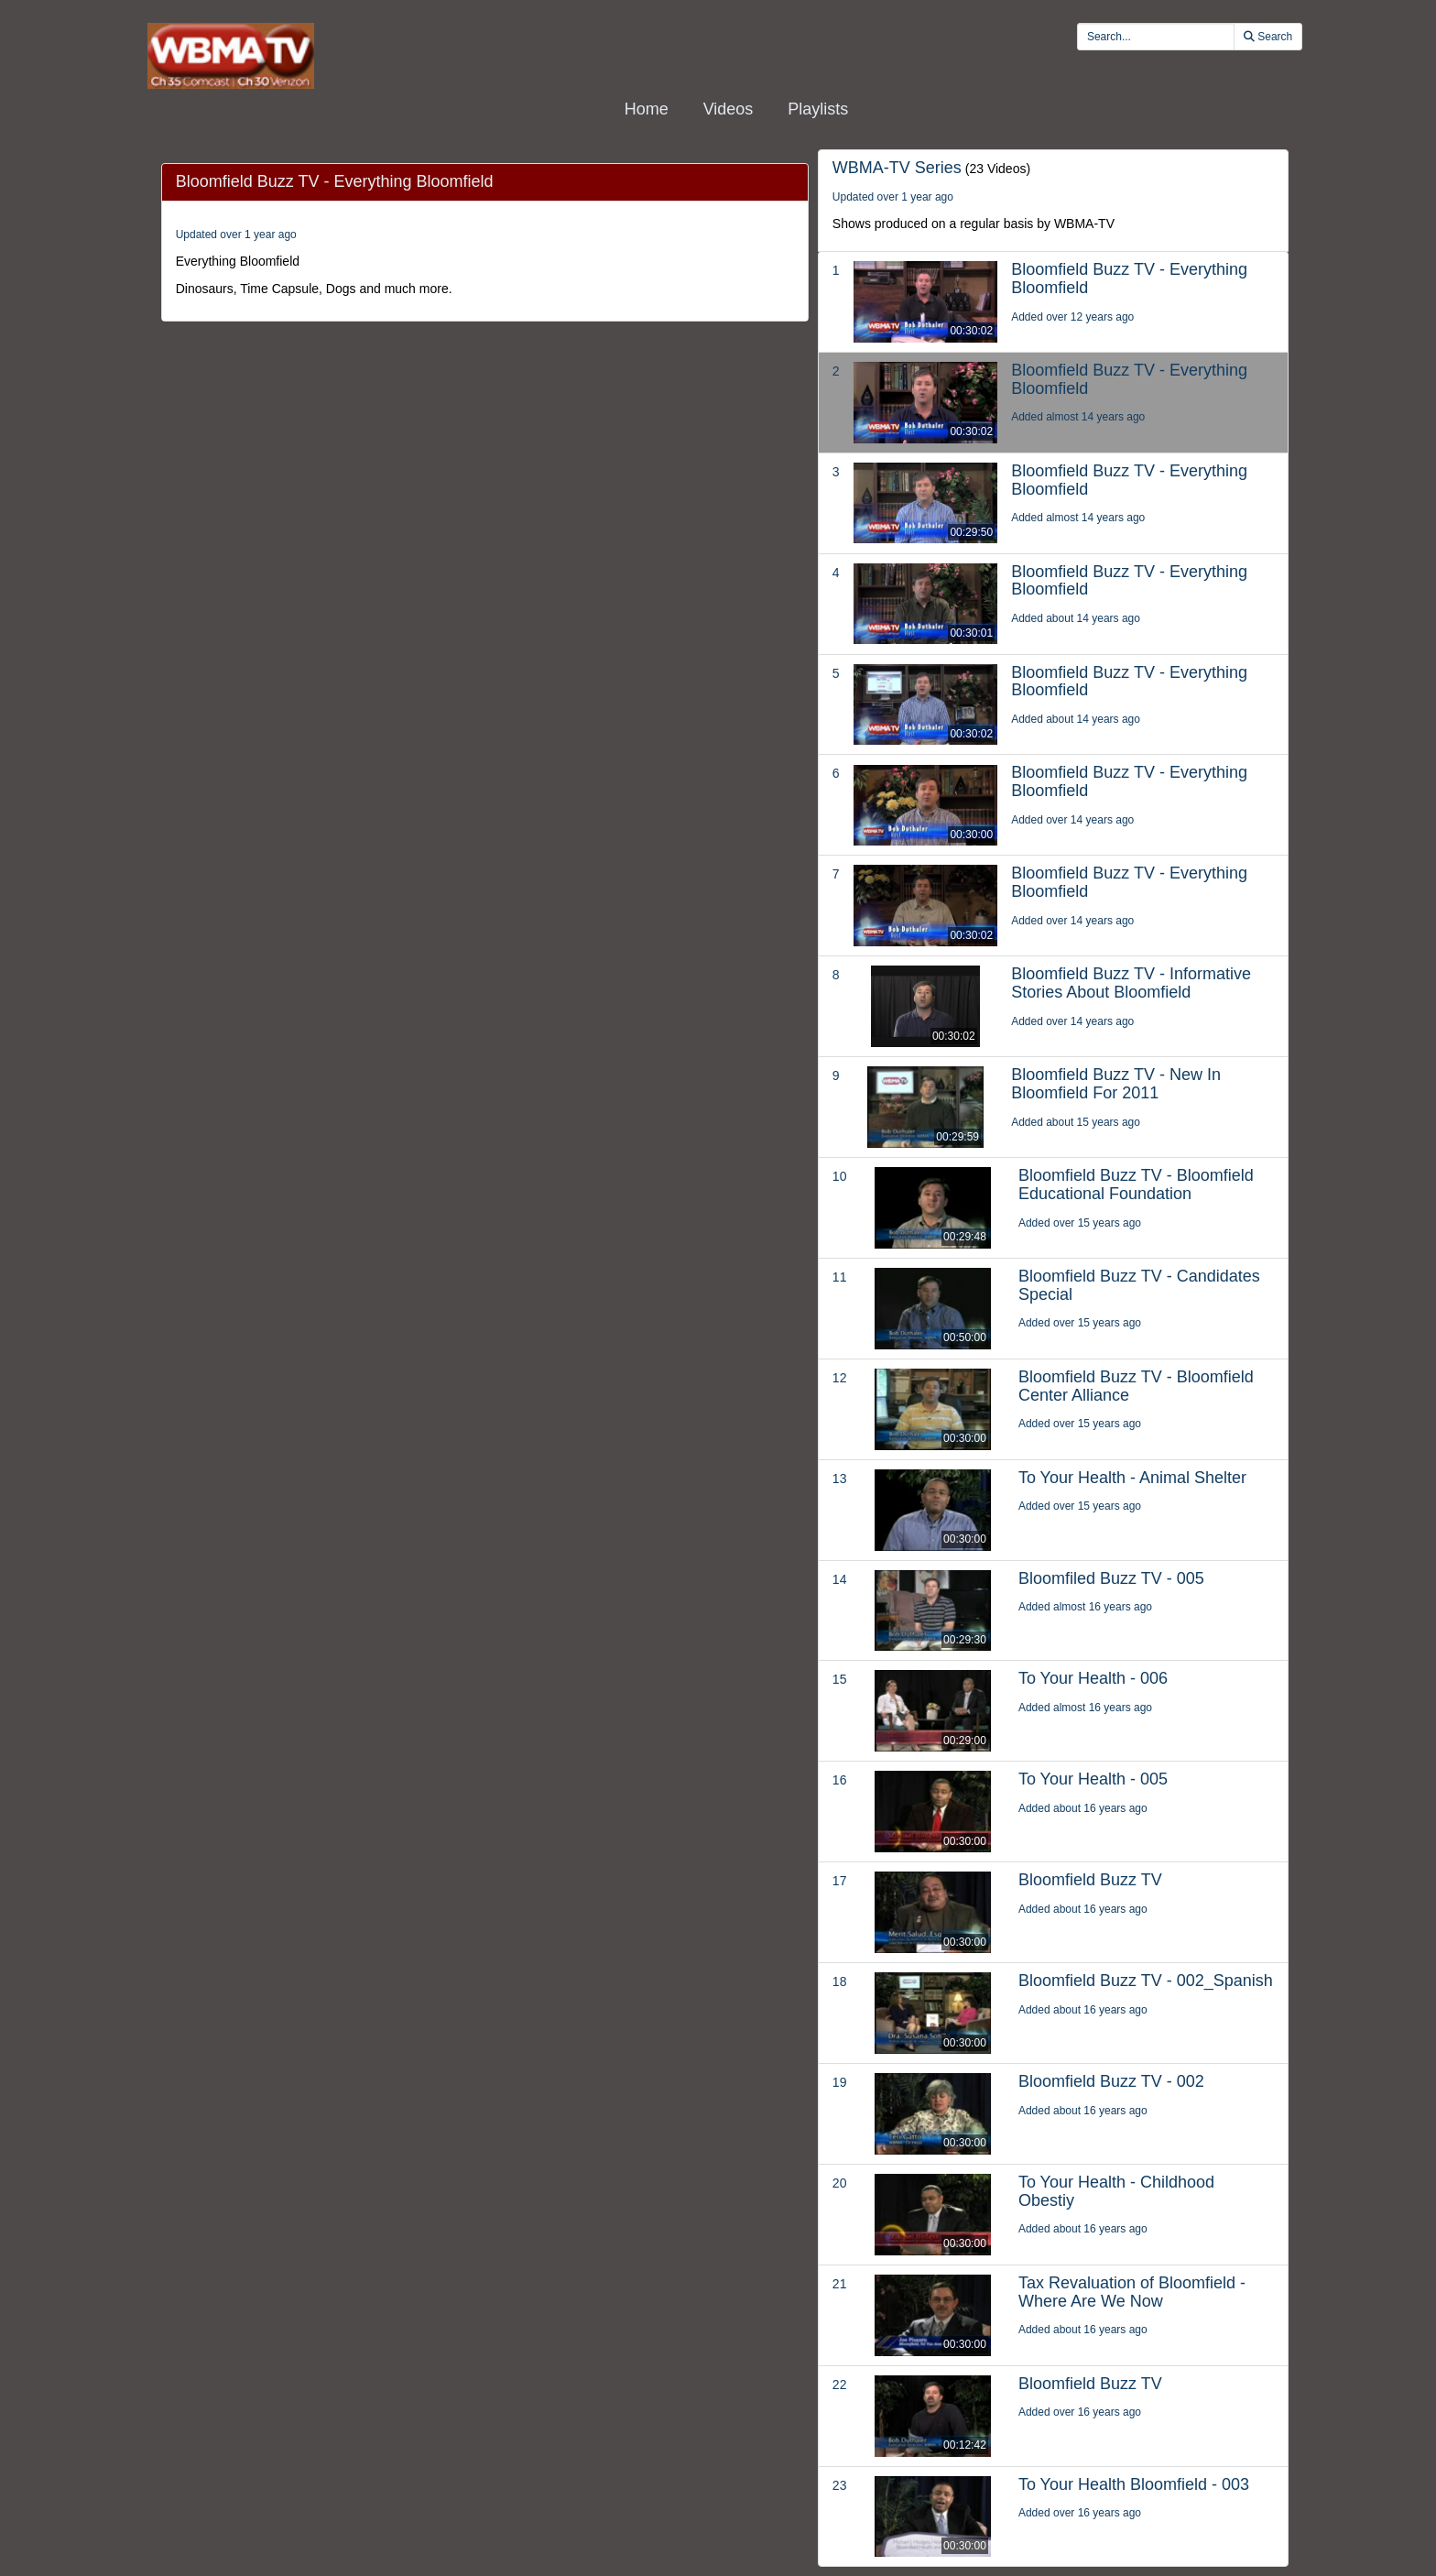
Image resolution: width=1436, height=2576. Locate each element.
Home (647, 109)
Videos (728, 109)
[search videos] (1156, 36)
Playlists (818, 109)
